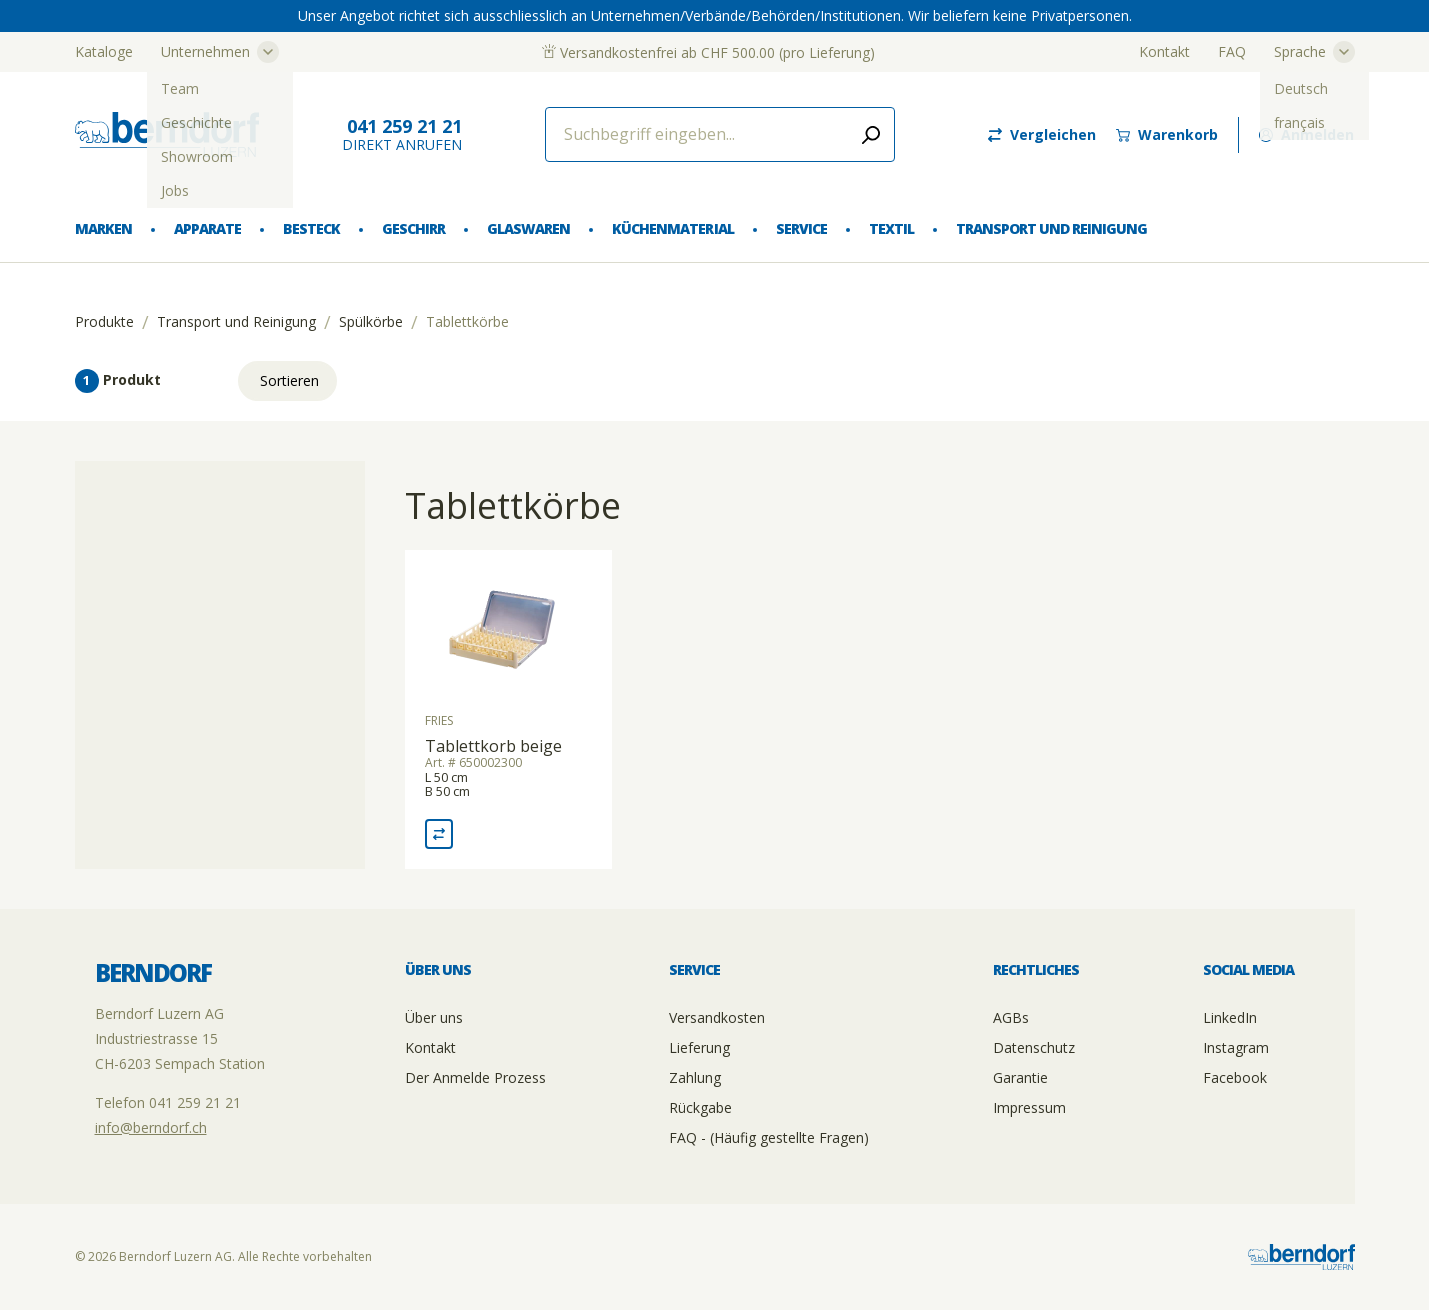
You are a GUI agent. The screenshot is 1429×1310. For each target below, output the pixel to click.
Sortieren (289, 380)
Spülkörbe (371, 322)
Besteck (311, 228)
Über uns (434, 1017)
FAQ (1232, 51)
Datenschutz (1034, 1047)
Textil (891, 228)
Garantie (1020, 1077)
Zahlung (695, 1077)
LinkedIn (1230, 1017)
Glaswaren (528, 228)
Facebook (1235, 1077)
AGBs (1011, 1017)
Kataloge (104, 51)
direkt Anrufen (402, 134)
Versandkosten (717, 1017)
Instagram (1236, 1047)
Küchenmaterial (672, 228)
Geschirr (413, 228)
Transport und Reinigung (1051, 228)
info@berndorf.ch (151, 1127)
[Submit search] (871, 134)
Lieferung (699, 1047)
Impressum (1029, 1107)
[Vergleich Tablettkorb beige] (439, 834)
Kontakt (1164, 51)
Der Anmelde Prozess (475, 1077)
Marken (103, 228)
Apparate (207, 228)
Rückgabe (700, 1107)
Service (801, 228)
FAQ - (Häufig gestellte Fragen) (769, 1137)
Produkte (104, 322)
